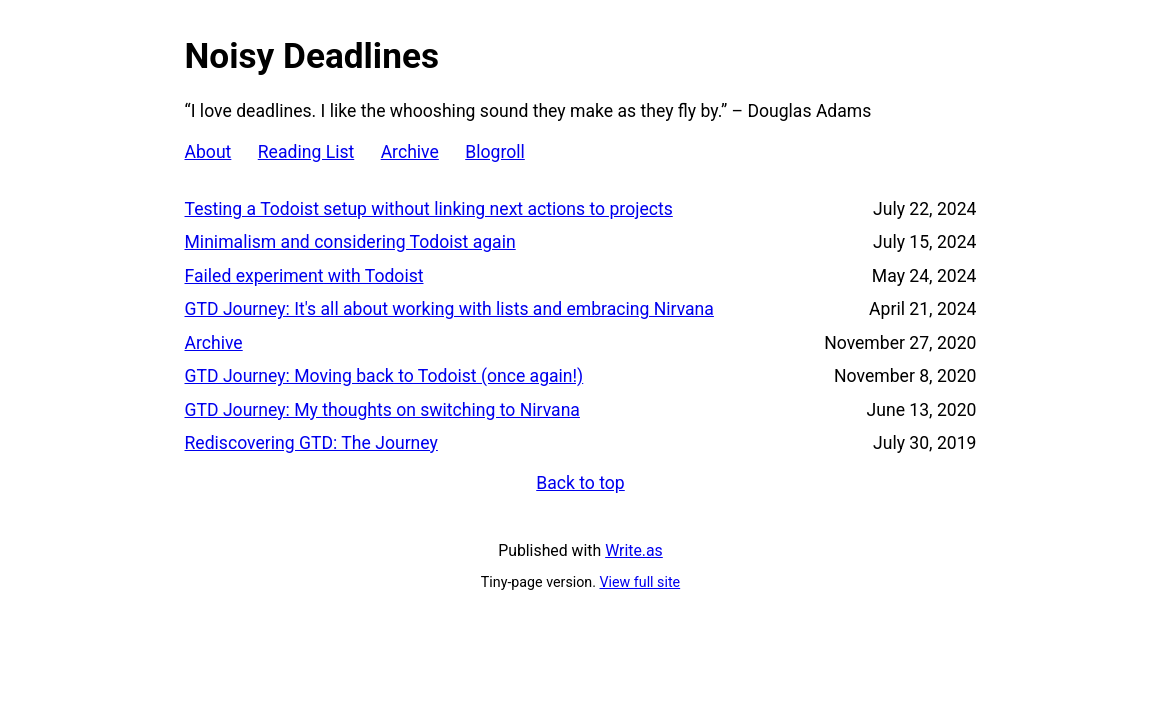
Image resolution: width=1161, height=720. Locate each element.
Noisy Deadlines (312, 56)
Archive (410, 152)
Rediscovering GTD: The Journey (311, 443)
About (208, 152)
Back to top (580, 483)
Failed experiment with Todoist (304, 276)
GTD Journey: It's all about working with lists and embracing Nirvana (449, 309)
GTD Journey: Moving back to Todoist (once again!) (384, 376)
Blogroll (495, 152)
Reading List (306, 152)
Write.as (634, 550)
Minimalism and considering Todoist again (350, 242)
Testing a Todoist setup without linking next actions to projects (429, 209)
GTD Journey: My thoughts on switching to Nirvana (382, 410)
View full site (640, 582)
